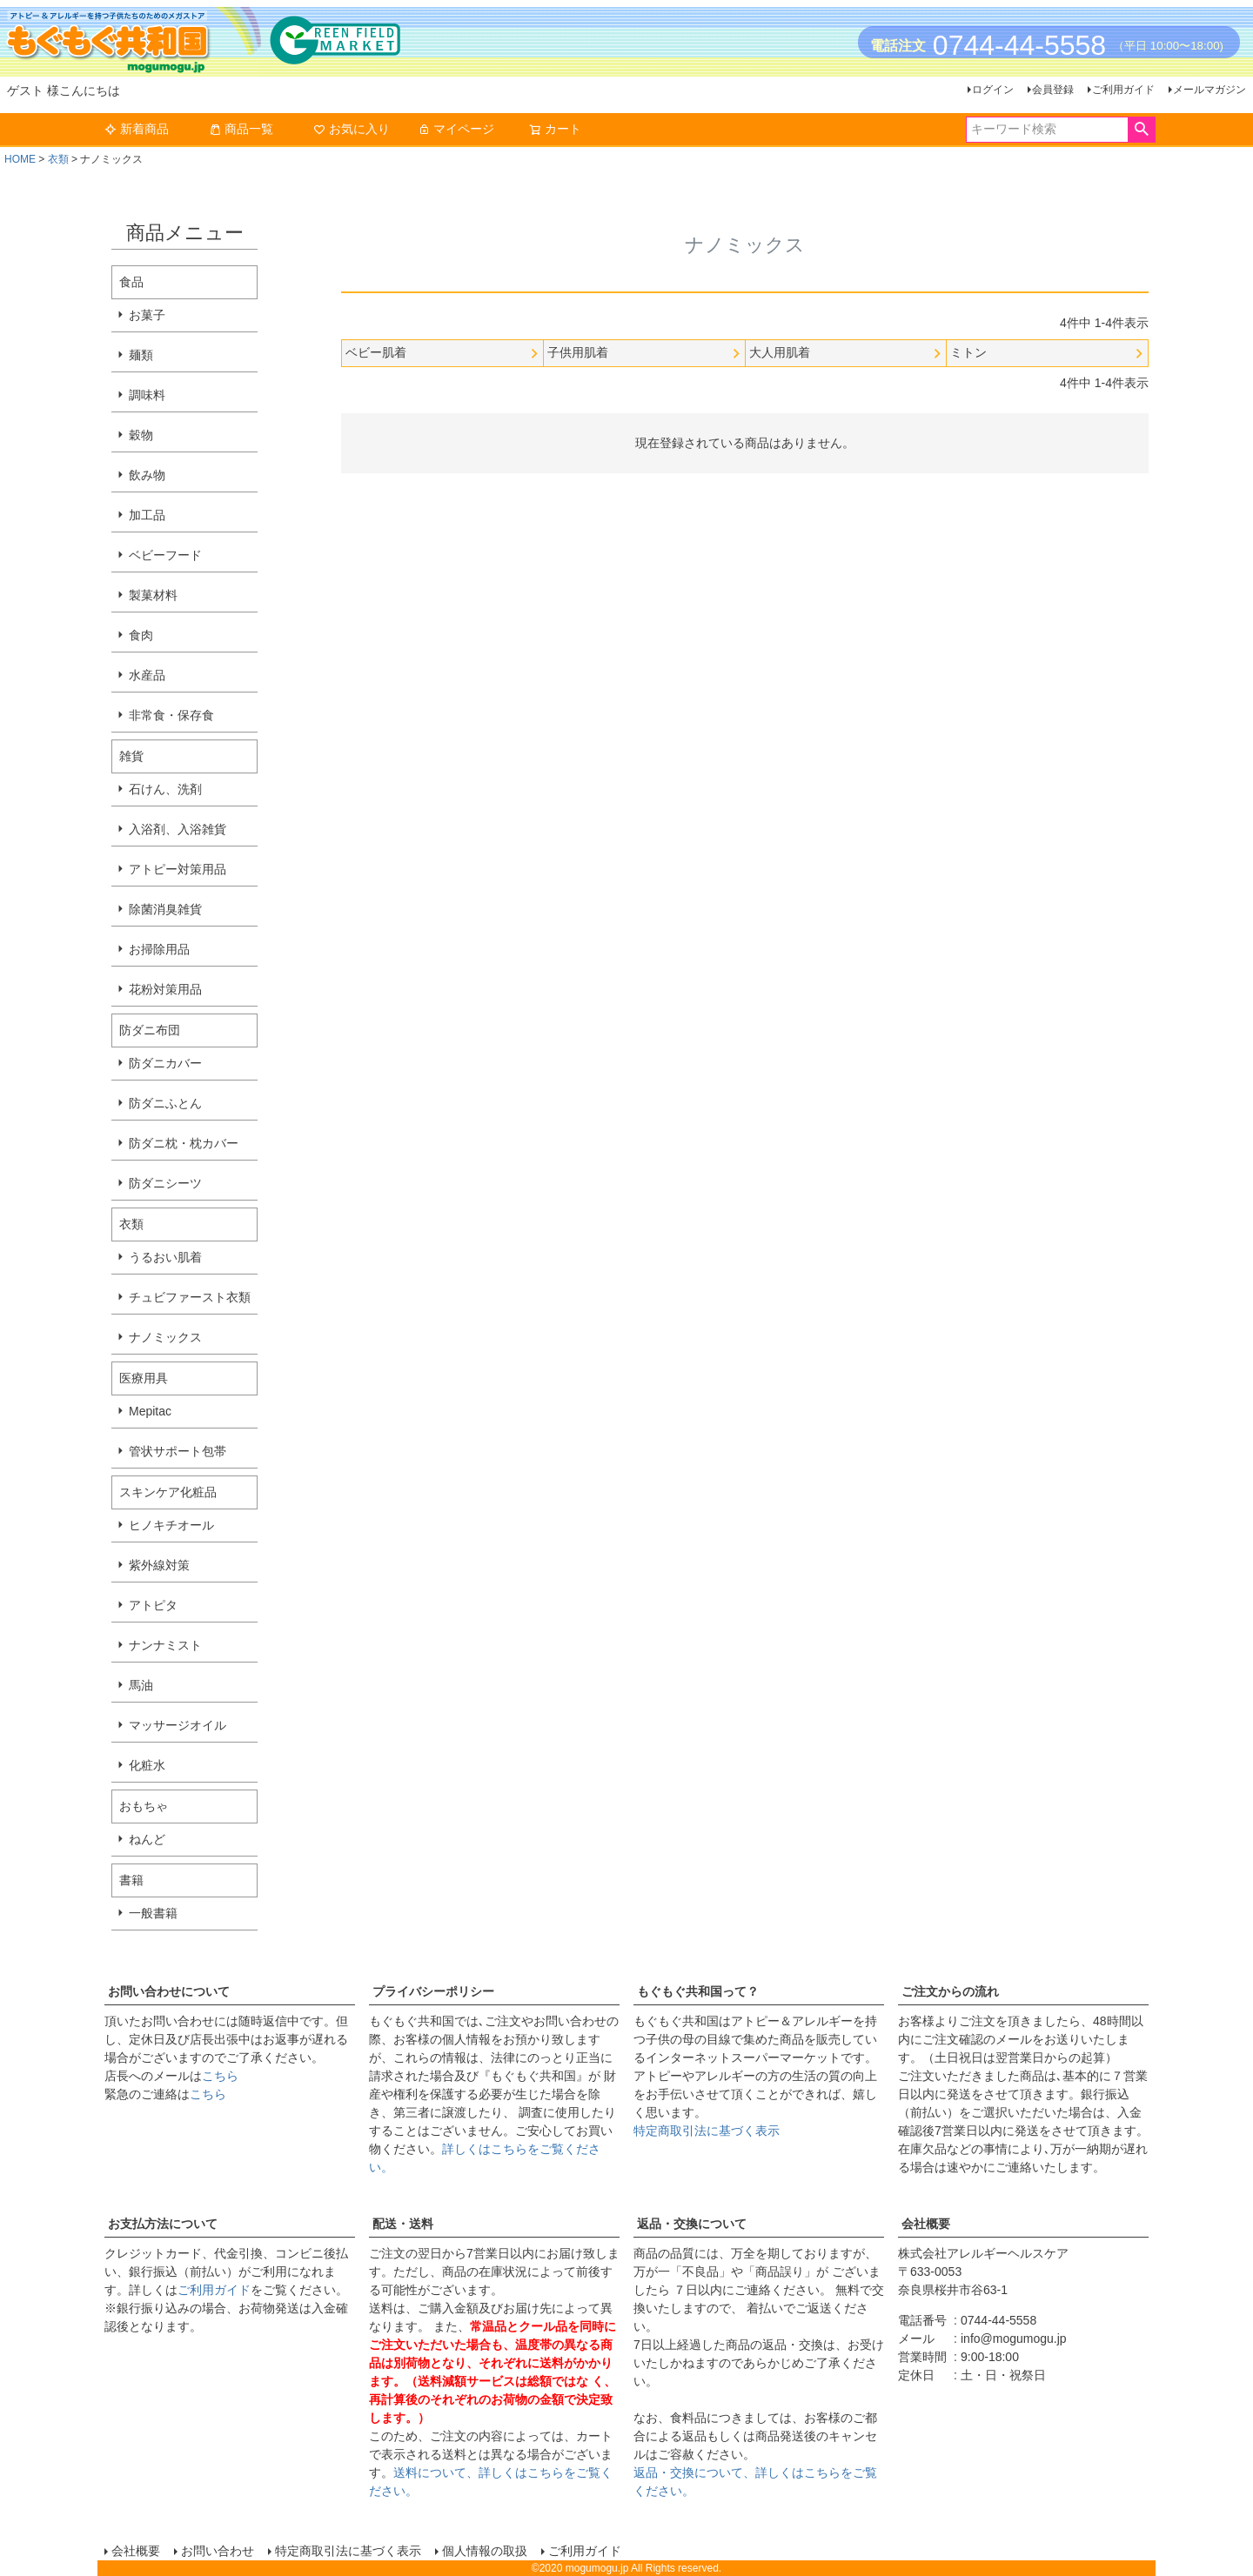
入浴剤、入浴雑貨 (177, 829)
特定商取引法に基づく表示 (706, 2131)
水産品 (147, 675)
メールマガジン (1209, 90)
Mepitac (150, 1411)
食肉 (141, 635)
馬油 (141, 1685)
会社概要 (925, 2224)
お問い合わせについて (169, 1991)
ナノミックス (165, 1337)
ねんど (147, 1839)
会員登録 (1053, 90)
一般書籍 (153, 1913)
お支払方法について (163, 2224)
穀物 (141, 435)
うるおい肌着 (165, 1257)
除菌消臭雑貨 (165, 909)
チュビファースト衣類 (190, 1297)
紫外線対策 (159, 1565)
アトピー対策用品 (177, 869)
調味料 (147, 395)
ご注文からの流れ (950, 1991)
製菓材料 (153, 595)
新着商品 (136, 129)
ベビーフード (165, 555)
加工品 (147, 515)
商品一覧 (241, 129)
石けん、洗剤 (165, 789)
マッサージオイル (177, 1725)
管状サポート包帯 (177, 1451)
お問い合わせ (217, 2551)
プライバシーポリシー (433, 1991)
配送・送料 (402, 2224)
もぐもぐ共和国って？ (698, 1991)
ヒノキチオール (171, 1525)
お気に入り (351, 129)
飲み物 (147, 475)
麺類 (141, 355)
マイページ (456, 129)
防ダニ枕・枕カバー (183, 1143)
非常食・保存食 (171, 715)
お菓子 (147, 315)
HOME (20, 159)
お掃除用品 (159, 949)
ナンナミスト (165, 1645)
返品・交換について (692, 2224)
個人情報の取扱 (484, 2551)
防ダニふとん (165, 1103)
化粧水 (147, 1765)
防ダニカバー (165, 1063)
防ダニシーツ (165, 1183)
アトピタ (153, 1605)
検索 (1141, 129)
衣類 (58, 159)
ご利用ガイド (1123, 90)
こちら (220, 2076)
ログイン (993, 90)
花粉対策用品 (165, 989)
